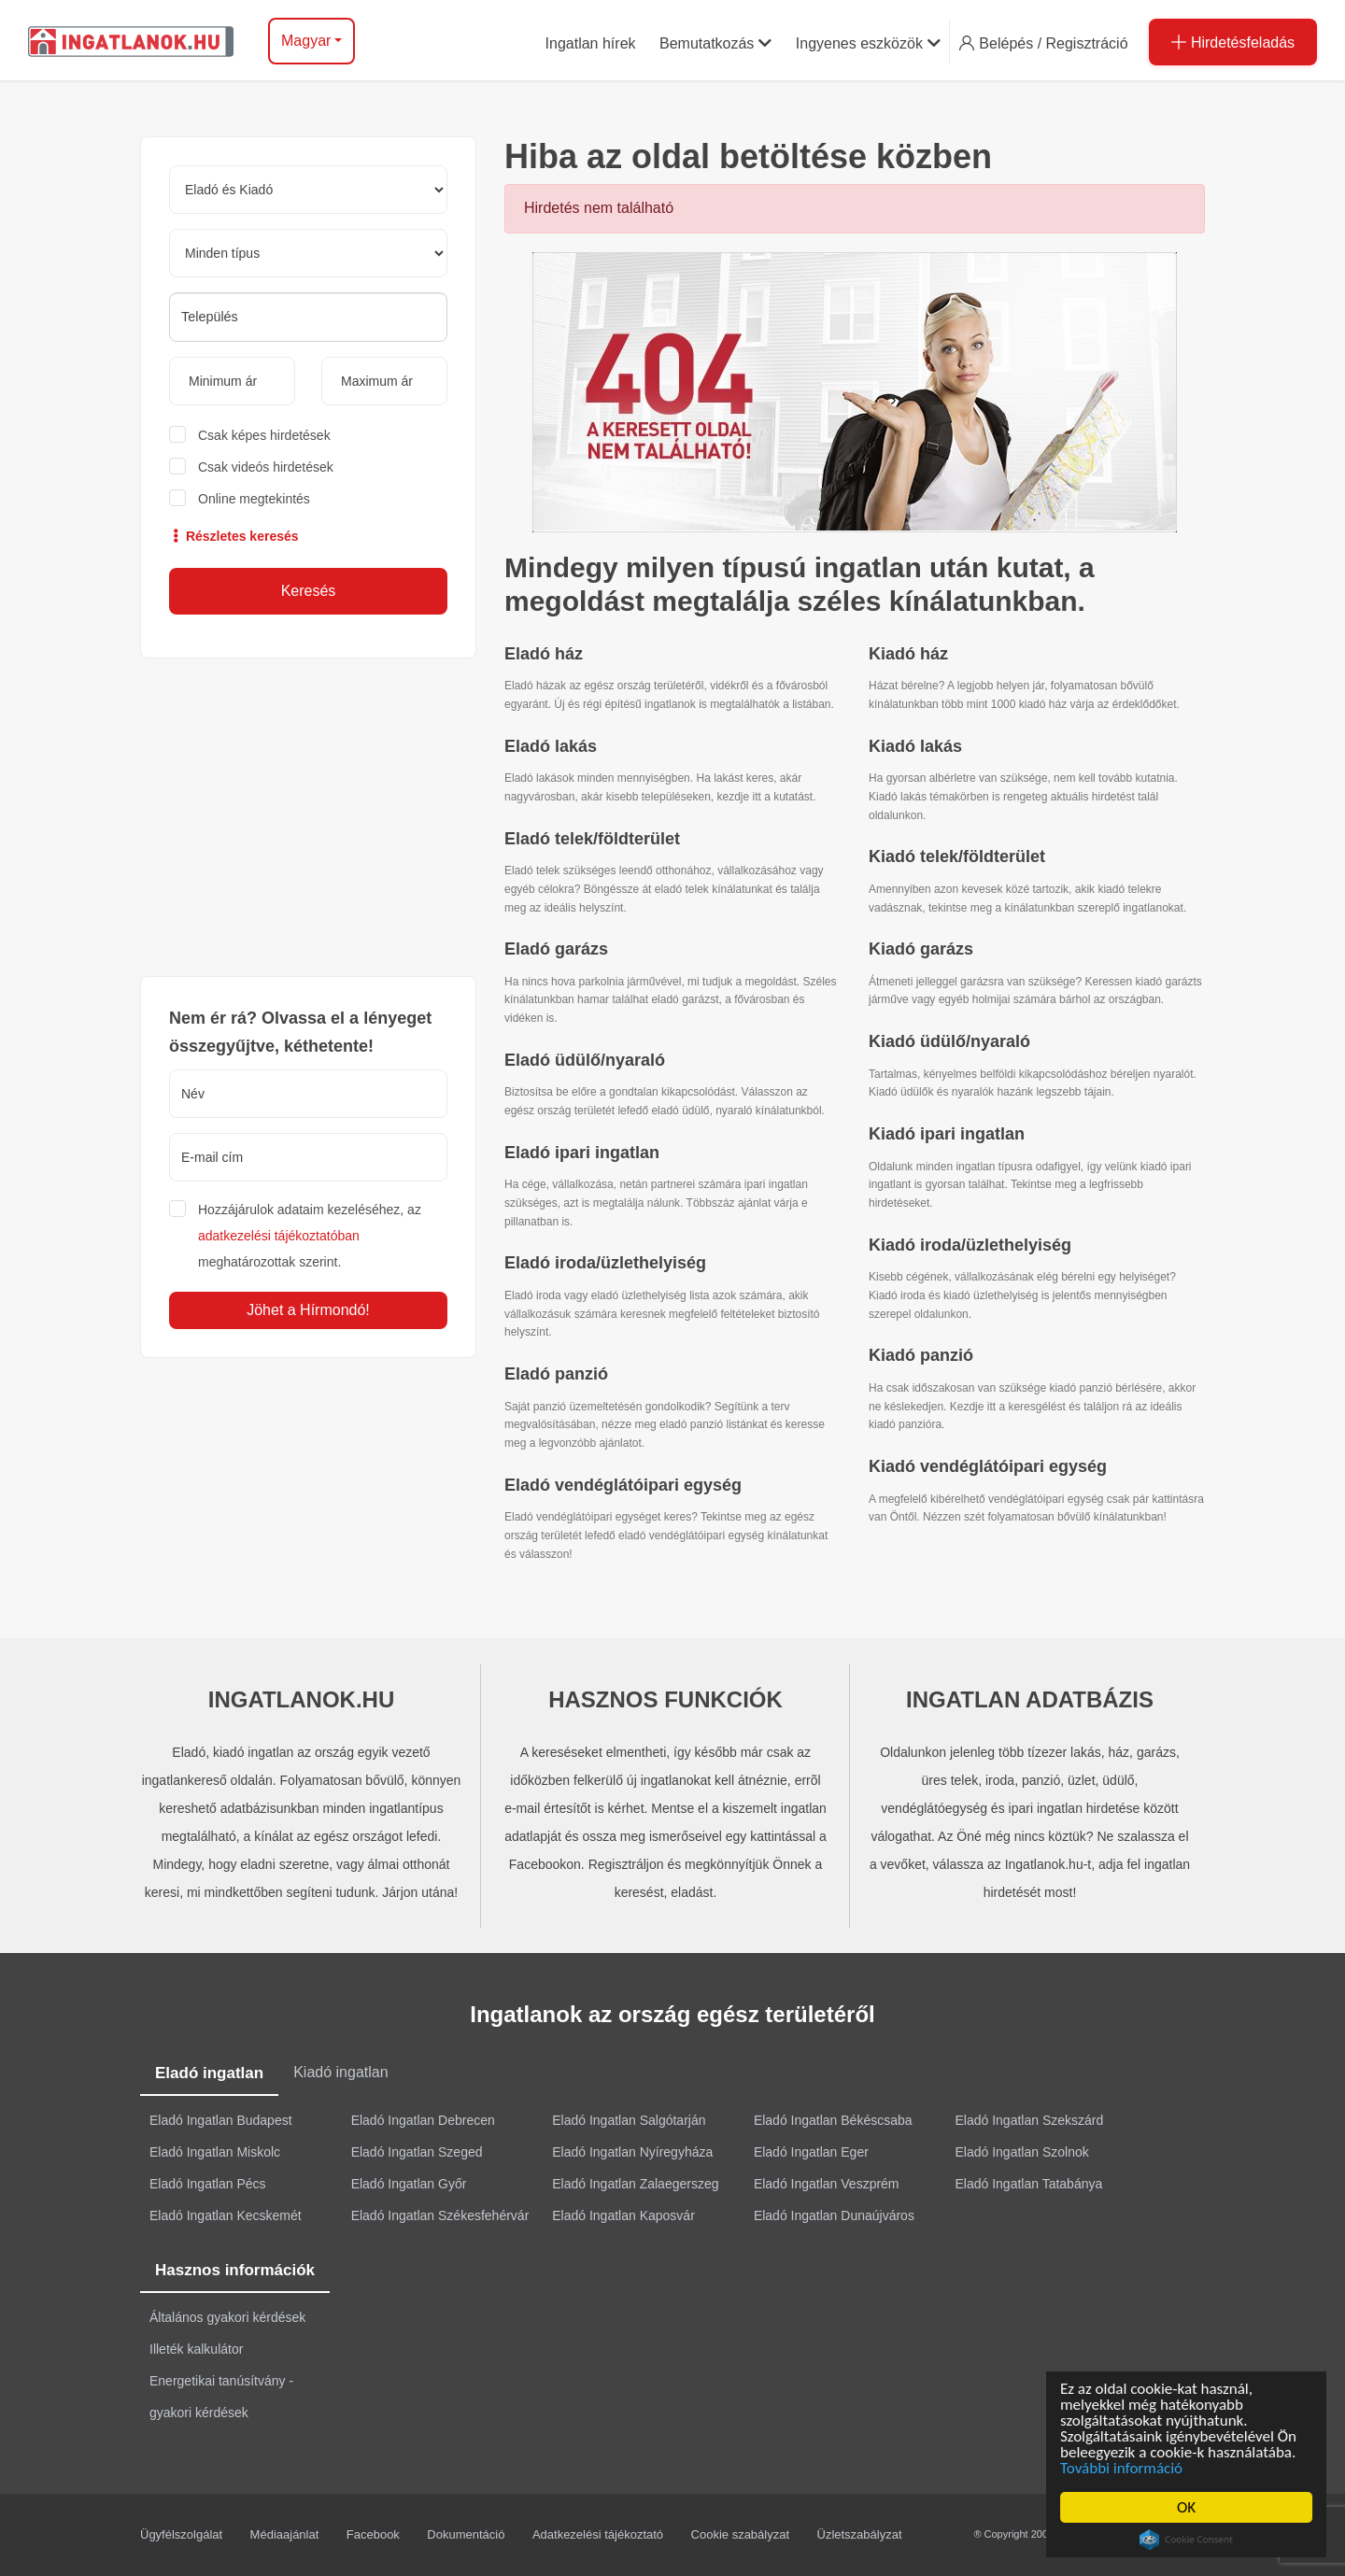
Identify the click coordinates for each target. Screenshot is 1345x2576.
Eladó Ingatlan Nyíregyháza (632, 2151)
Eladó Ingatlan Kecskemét (225, 2215)
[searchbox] (308, 316)
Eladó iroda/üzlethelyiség (605, 1262)
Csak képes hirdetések (264, 435)
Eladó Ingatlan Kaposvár (623, 2215)
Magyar (306, 41)
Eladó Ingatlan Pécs (207, 2183)
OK (1189, 2507)
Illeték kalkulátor (196, 2349)
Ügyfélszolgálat (181, 2534)
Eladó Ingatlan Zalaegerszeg (635, 2183)
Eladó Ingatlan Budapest (220, 2120)
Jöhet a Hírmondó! (308, 1310)
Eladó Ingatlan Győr (409, 2183)
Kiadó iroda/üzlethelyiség (970, 1245)
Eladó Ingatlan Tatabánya (1029, 2183)
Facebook (373, 2534)
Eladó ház (543, 653)
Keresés (308, 591)
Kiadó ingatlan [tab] (340, 2072)
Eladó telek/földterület (592, 838)
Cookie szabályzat (740, 2534)
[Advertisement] (308, 817)
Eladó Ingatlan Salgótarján (628, 2120)
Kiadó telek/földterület (957, 856)
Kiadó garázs (921, 949)
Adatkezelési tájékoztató (597, 2534)
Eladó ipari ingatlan (581, 1152)
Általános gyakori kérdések (227, 2317)
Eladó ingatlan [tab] (209, 2073)
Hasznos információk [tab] (235, 2270)
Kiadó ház (908, 653)
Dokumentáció (465, 2534)
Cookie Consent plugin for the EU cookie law (1189, 2539)
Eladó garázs (556, 949)
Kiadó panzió (921, 1355)
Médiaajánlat (284, 2534)
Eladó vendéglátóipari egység (623, 1485)
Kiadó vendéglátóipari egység (988, 1466)
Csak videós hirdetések (265, 467)
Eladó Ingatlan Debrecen (423, 2120)
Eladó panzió (556, 1374)
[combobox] (308, 317)
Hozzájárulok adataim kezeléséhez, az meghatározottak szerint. (309, 1235)
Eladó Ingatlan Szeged (417, 2151)
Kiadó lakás (915, 746)
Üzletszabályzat (859, 2534)
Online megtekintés (254, 498)
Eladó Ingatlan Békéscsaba (833, 2120)
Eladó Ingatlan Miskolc (214, 2151)
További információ (1124, 2468)
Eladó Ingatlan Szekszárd (1030, 2120)
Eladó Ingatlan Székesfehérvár (440, 2215)
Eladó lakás (550, 746)
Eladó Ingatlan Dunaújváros (834, 2215)
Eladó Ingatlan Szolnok (1022, 2151)
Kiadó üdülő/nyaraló (949, 1041)
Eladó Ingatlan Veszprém (826, 2183)
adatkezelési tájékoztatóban (279, 1235)
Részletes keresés (234, 536)
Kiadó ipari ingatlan (947, 1134)
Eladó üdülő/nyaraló (584, 1060)
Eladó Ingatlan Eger (811, 2151)
